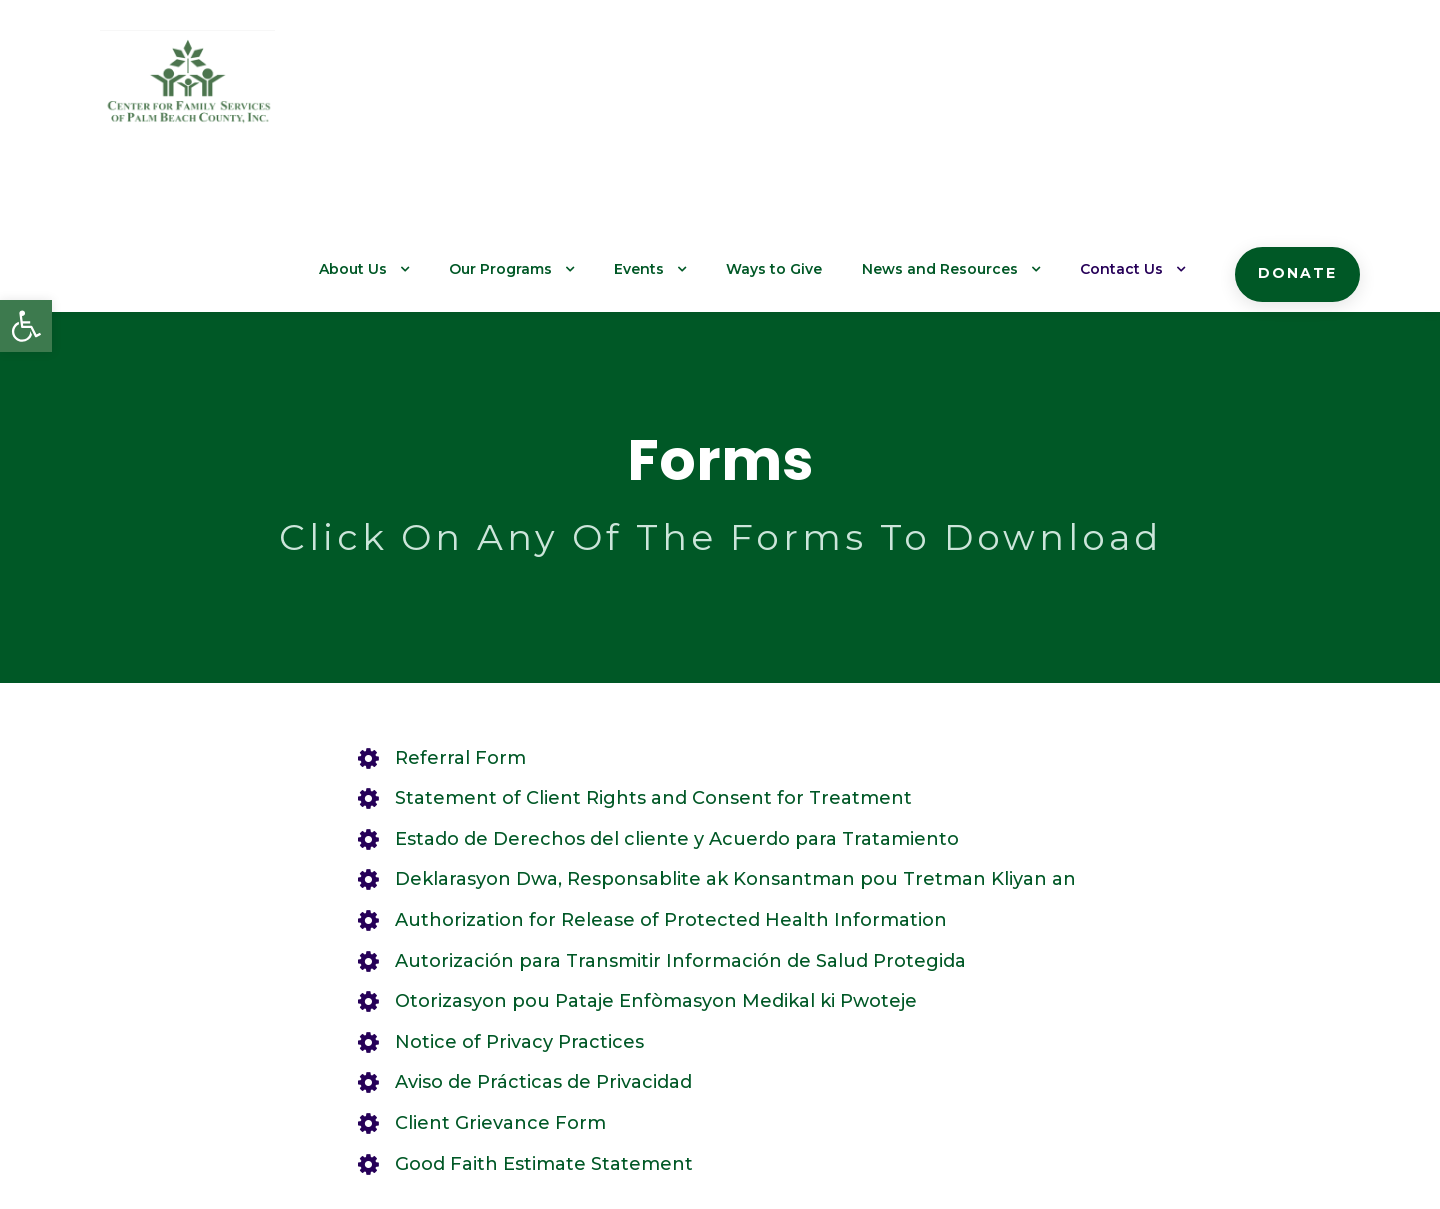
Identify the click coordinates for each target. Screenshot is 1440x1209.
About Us (410, 91)
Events (683, 91)
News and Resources (965, 91)
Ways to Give (811, 91)
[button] (26, 326)
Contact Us (1135, 91)
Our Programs (551, 91)
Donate (1302, 95)
